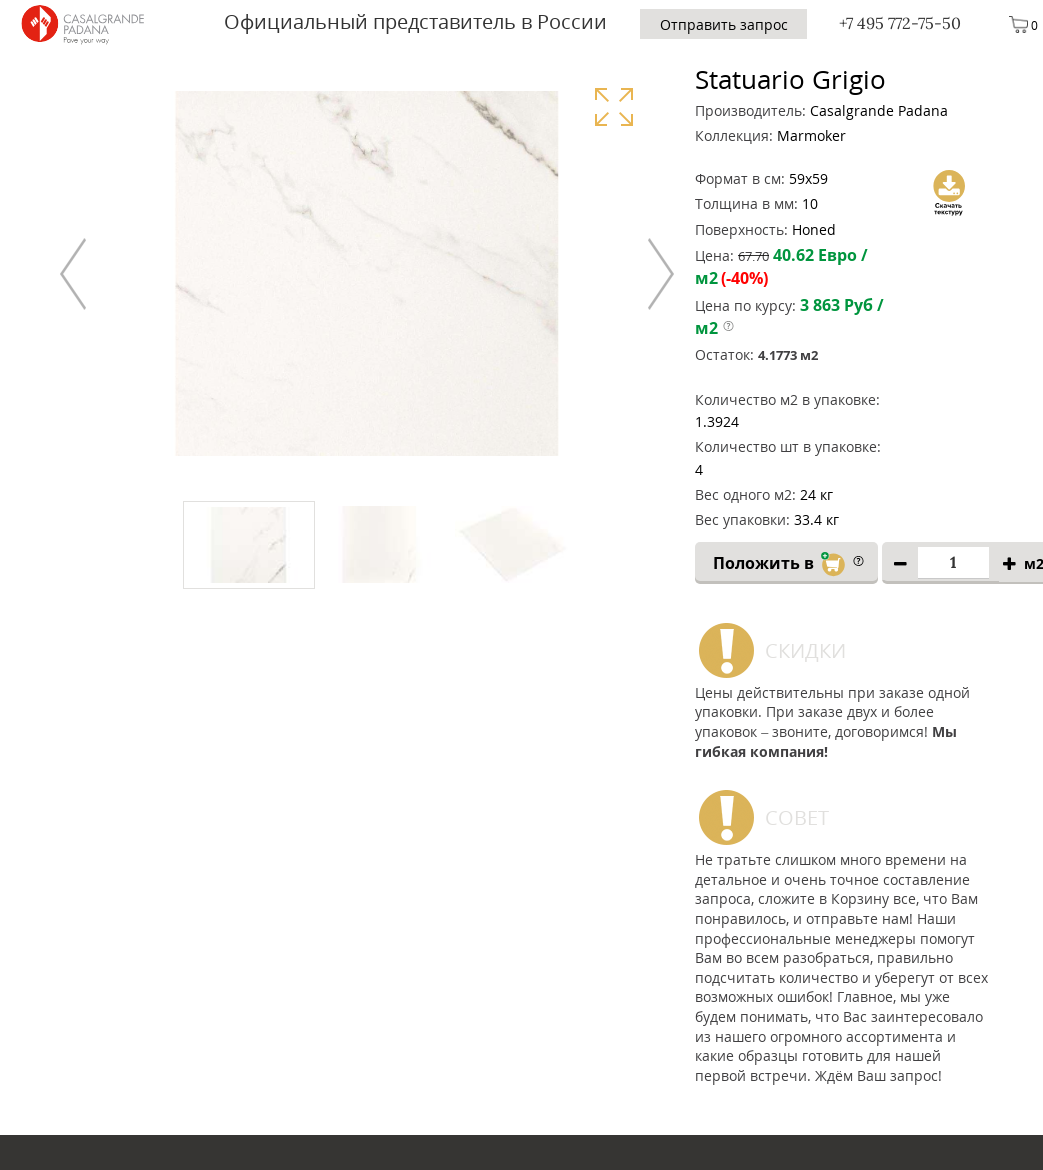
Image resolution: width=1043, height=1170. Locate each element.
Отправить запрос (724, 24)
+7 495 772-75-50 (900, 23)
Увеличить (613, 106)
